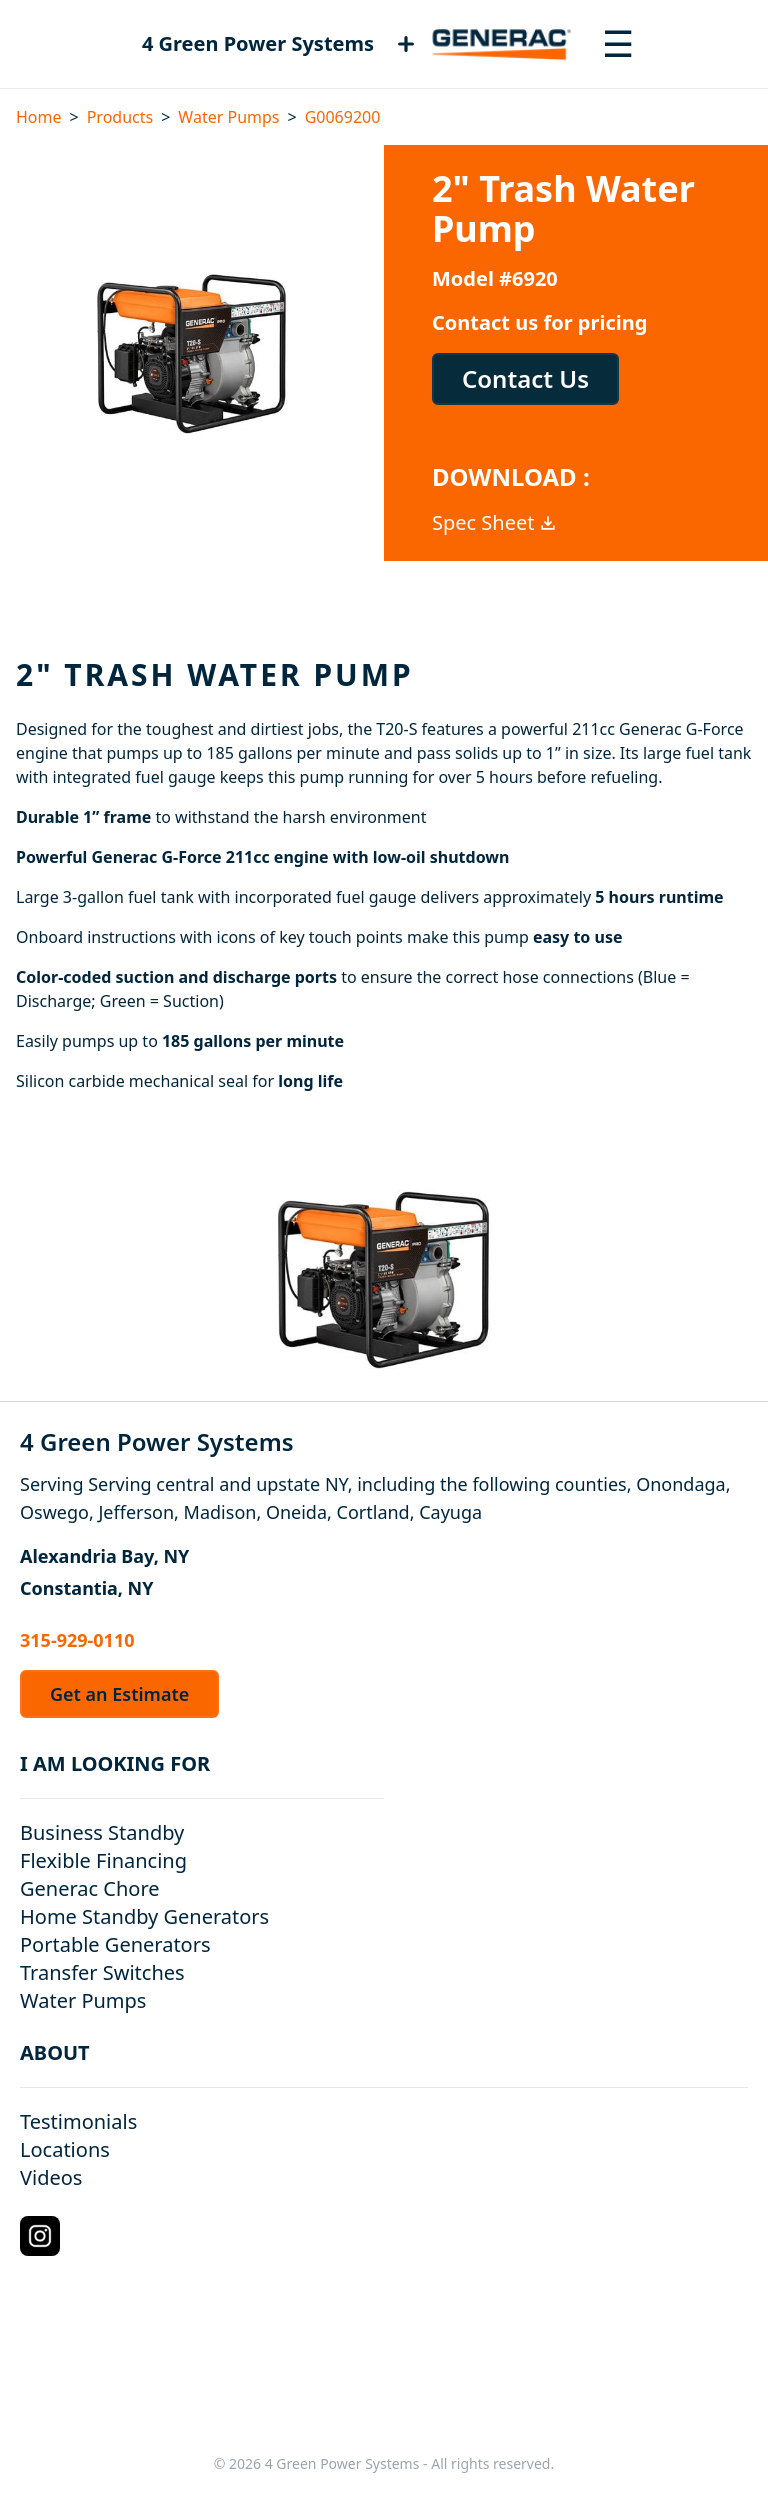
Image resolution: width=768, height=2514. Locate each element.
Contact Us (525, 378)
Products (120, 117)
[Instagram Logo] (40, 2236)
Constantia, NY (87, 1588)
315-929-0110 (77, 1640)
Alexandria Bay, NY (104, 1556)
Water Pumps (228, 117)
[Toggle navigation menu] (618, 44)
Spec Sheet (495, 522)
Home (39, 117)
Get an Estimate (119, 1694)
